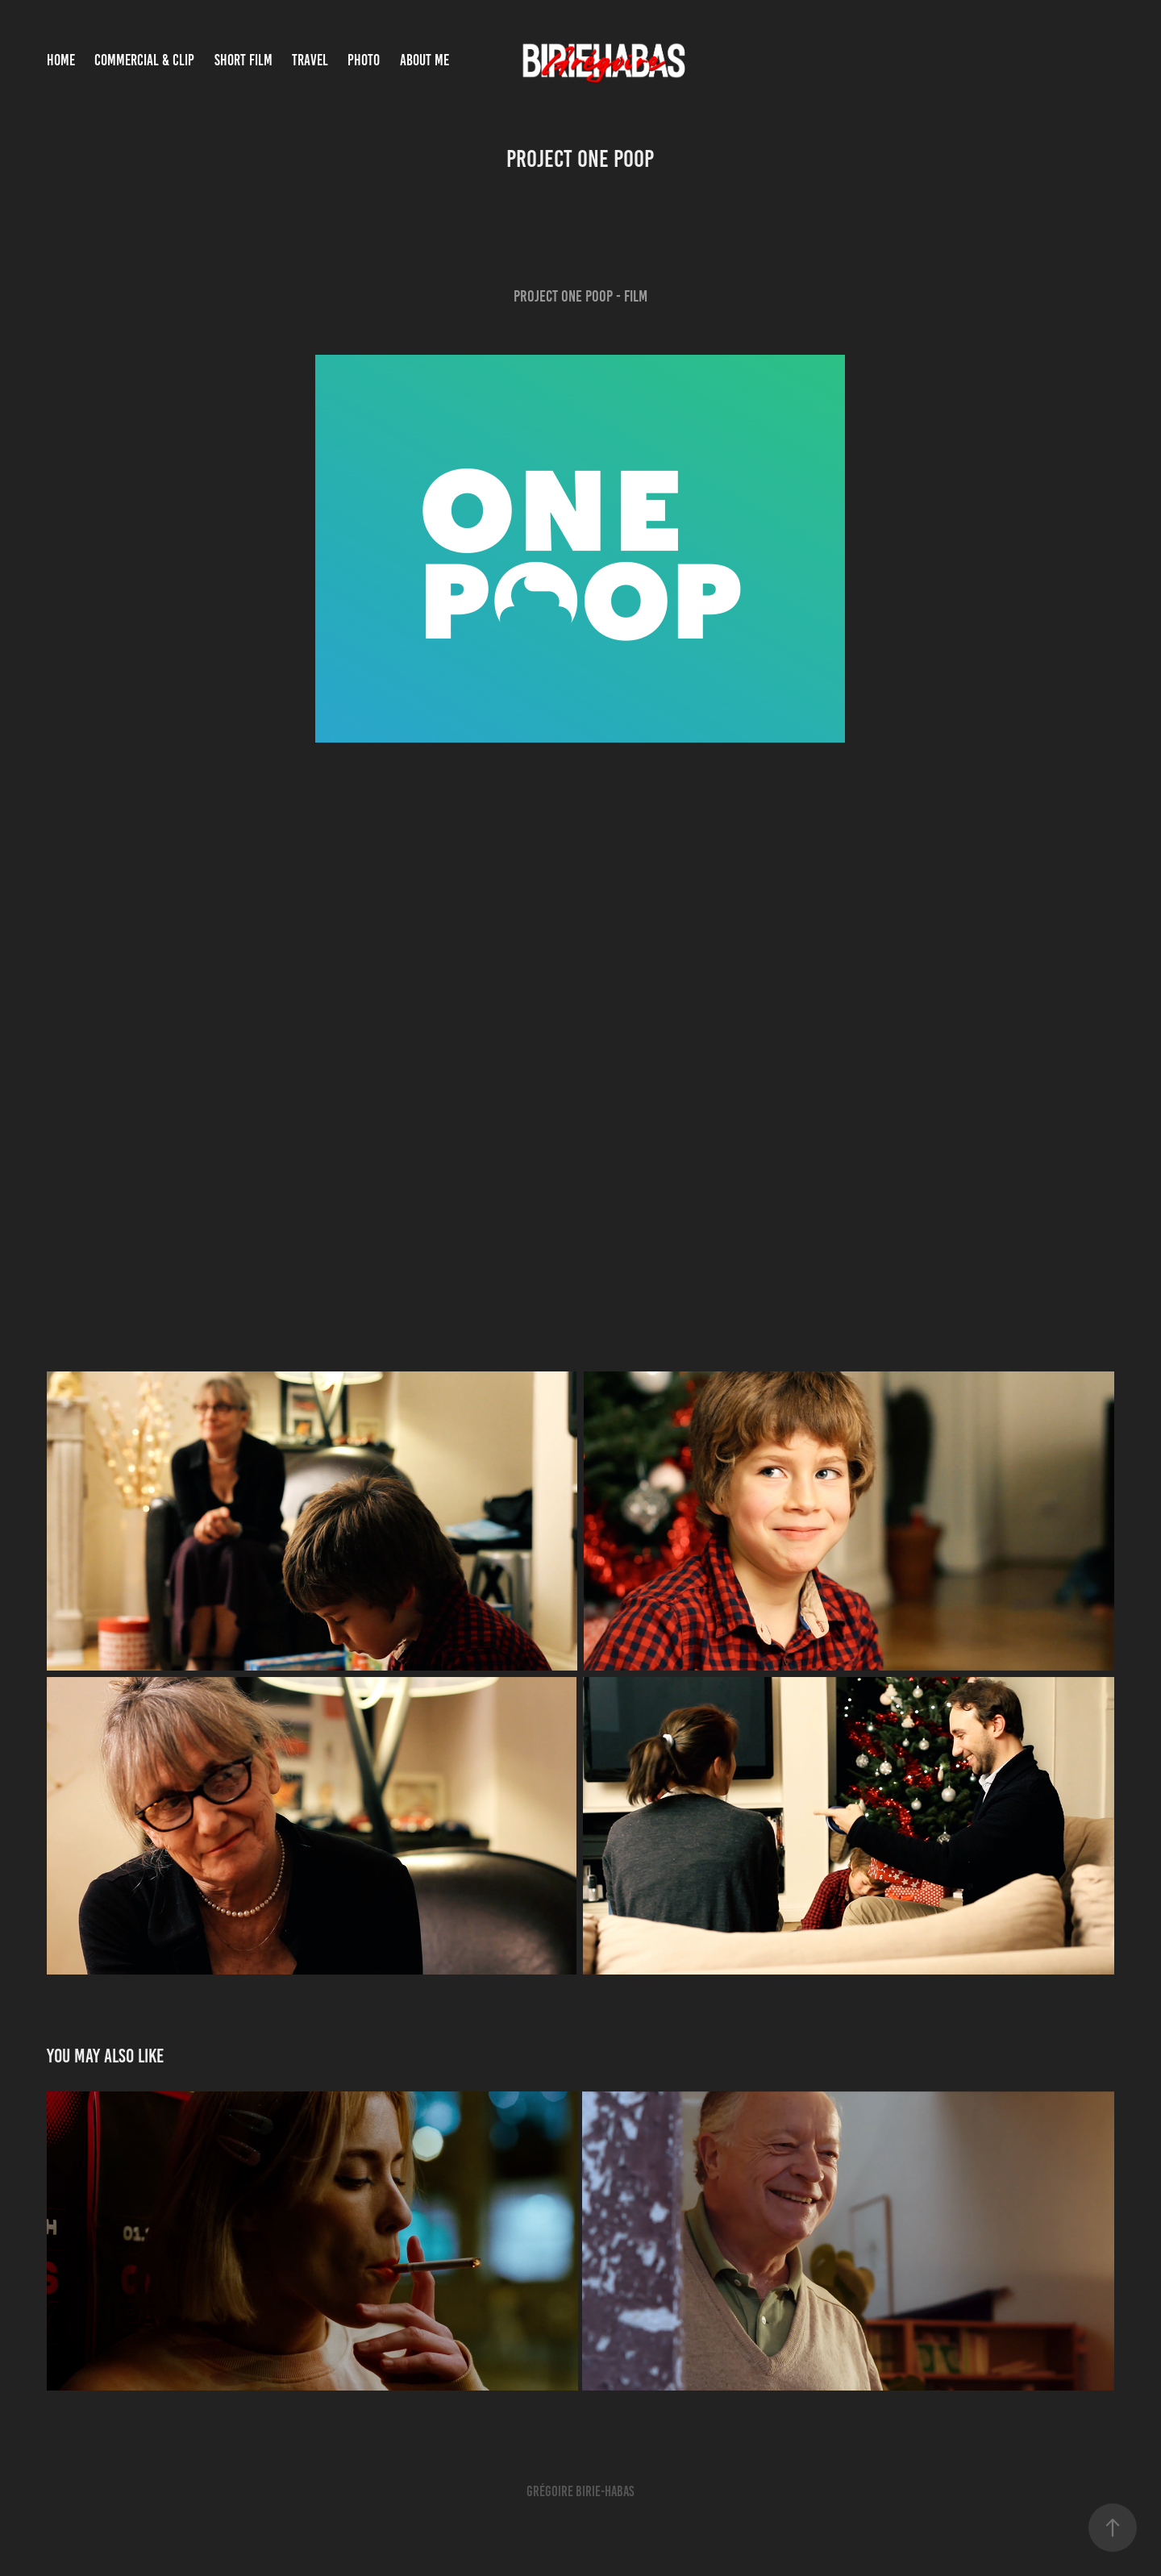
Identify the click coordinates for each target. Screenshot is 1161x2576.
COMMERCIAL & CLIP (144, 60)
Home (61, 60)
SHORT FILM (243, 60)
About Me (424, 60)
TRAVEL (310, 60)
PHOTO (363, 60)
